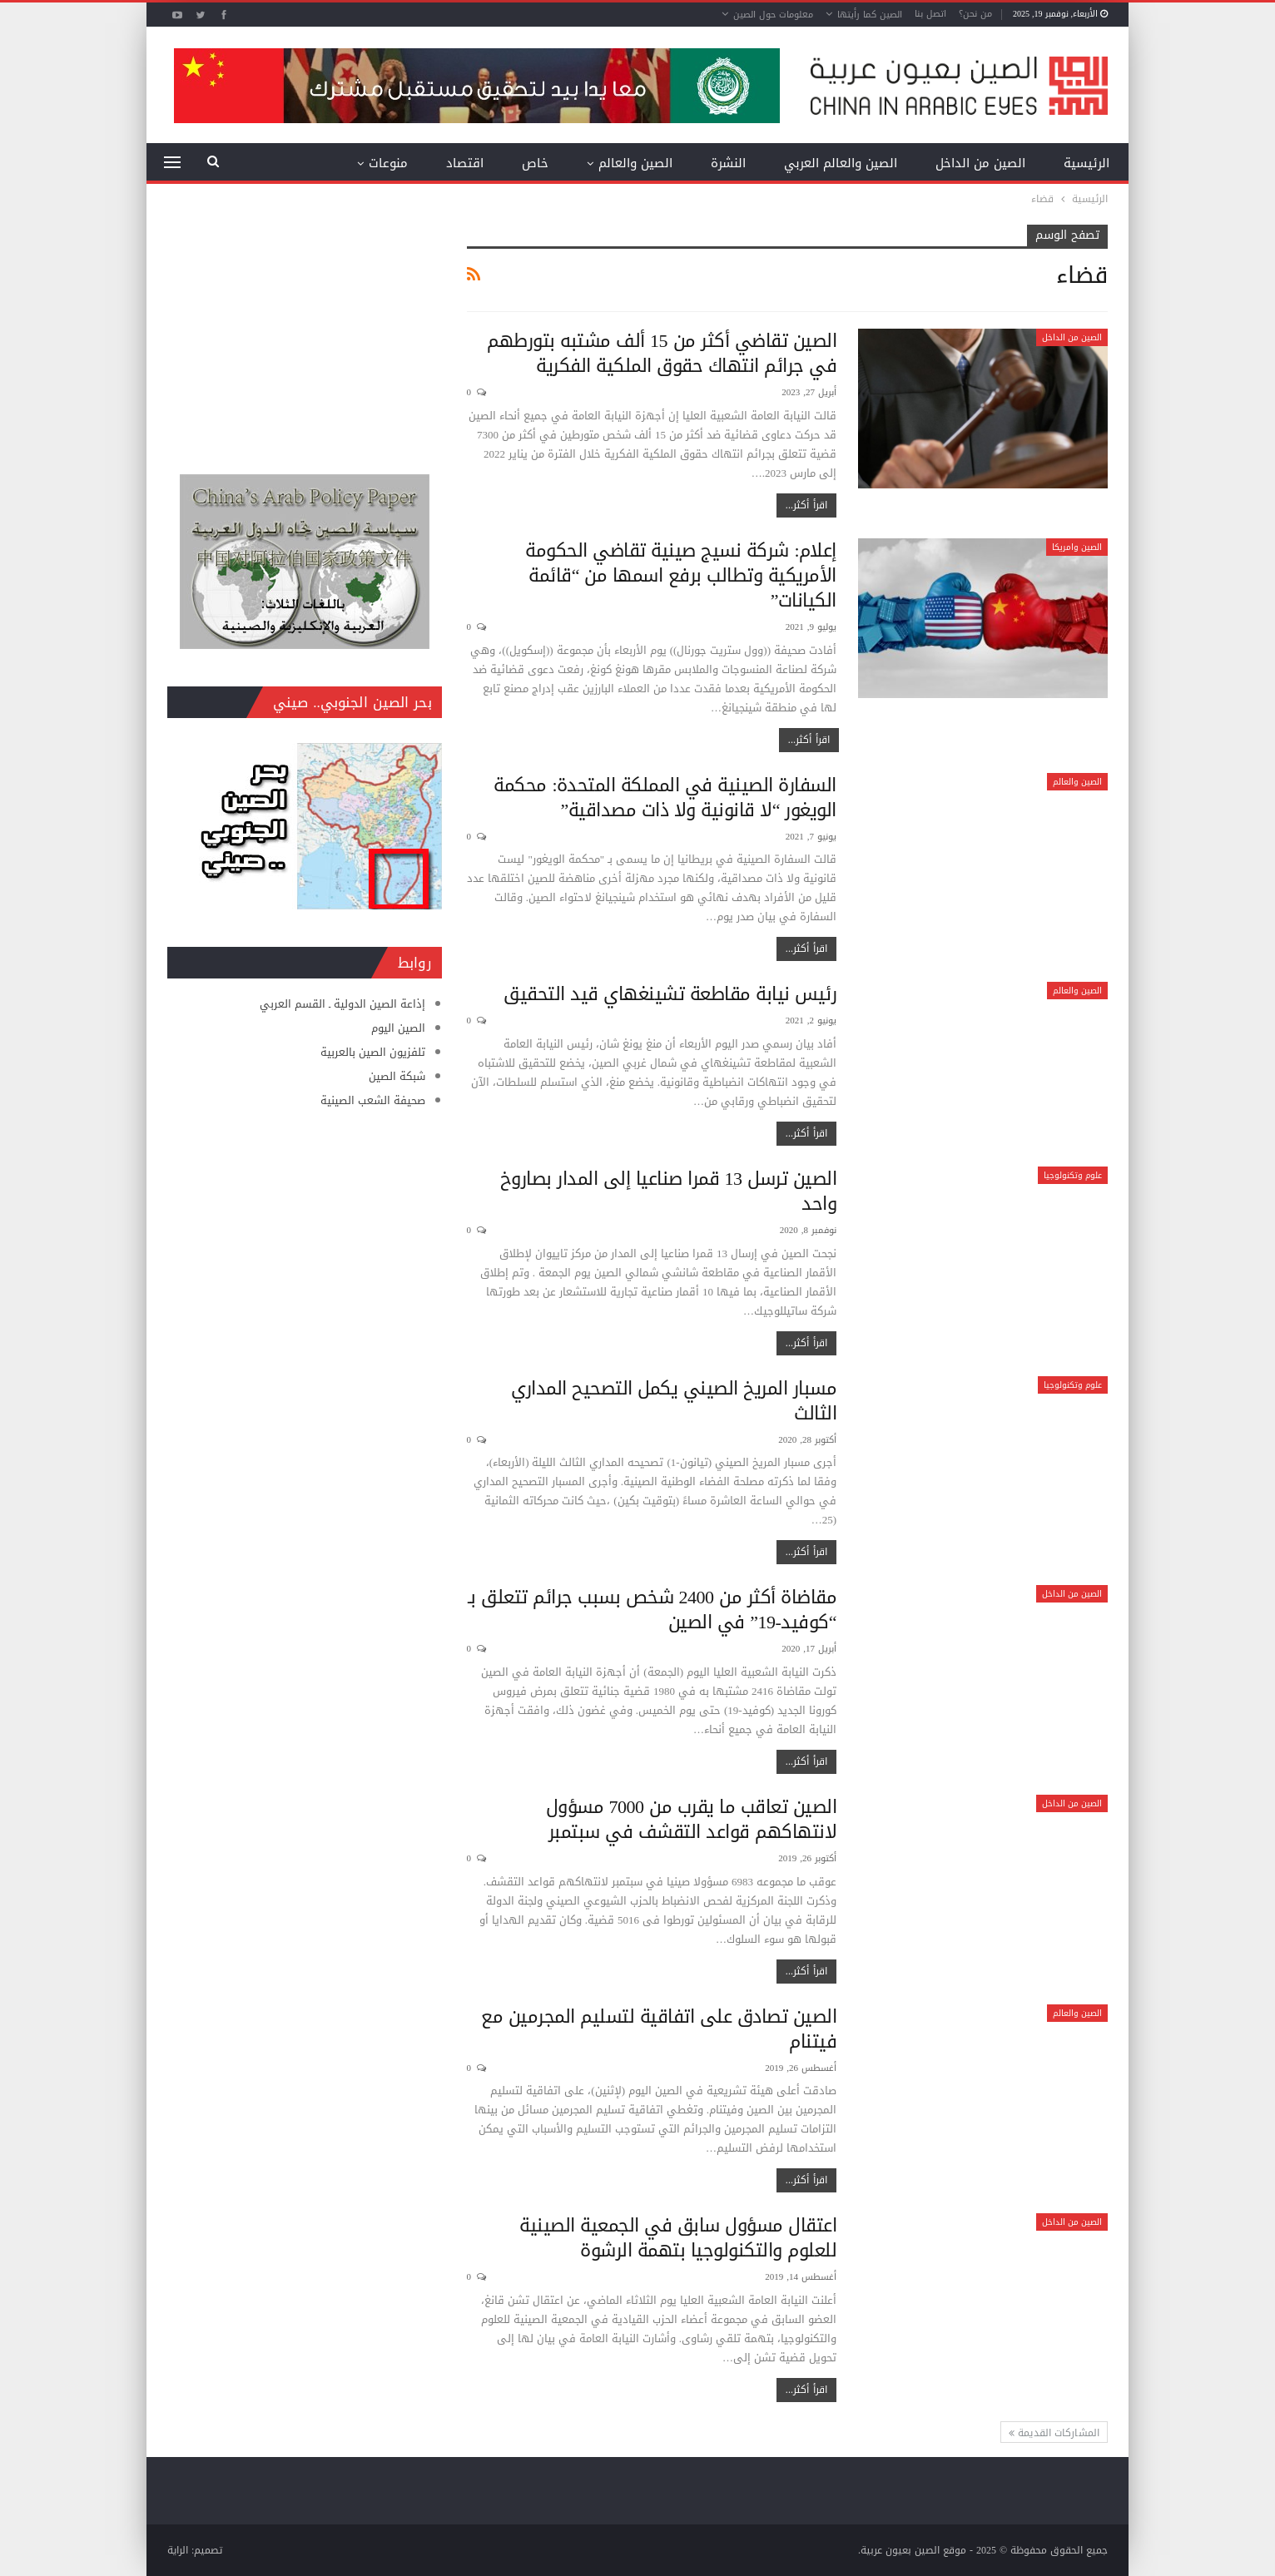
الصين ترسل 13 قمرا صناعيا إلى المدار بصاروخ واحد (668, 1191)
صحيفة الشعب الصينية (372, 1100)
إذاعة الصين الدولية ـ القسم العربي (342, 1003)
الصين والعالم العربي (840, 163)
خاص (535, 163)
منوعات (388, 163)
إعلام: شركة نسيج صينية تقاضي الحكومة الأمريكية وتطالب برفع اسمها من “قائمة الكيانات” (680, 575)
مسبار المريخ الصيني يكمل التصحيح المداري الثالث (673, 1401)
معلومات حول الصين (773, 14)
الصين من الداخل (980, 163)
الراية (177, 2550)
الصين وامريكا (1077, 547)
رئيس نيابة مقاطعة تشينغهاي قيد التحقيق (670, 994)
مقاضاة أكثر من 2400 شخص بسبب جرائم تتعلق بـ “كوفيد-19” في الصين (652, 1610)
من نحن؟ (975, 13)
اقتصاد (465, 163)
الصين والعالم (635, 163)
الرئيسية (1086, 163)
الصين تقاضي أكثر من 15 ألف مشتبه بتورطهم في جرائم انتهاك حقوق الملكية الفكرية (661, 354)
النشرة (728, 163)
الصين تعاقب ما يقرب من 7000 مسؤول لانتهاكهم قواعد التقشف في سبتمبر (691, 1820)
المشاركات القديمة (1054, 2433)
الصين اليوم (398, 1028)
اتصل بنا (930, 13)
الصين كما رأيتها (869, 14)
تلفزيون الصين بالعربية (372, 1052)
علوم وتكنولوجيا (1073, 1175)
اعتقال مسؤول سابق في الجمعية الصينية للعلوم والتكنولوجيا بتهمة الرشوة (677, 2238)
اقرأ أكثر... (806, 505)
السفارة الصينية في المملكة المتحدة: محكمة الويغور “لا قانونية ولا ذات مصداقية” (665, 798)
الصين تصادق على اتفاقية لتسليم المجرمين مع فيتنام (658, 2029)
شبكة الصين (397, 1076)
